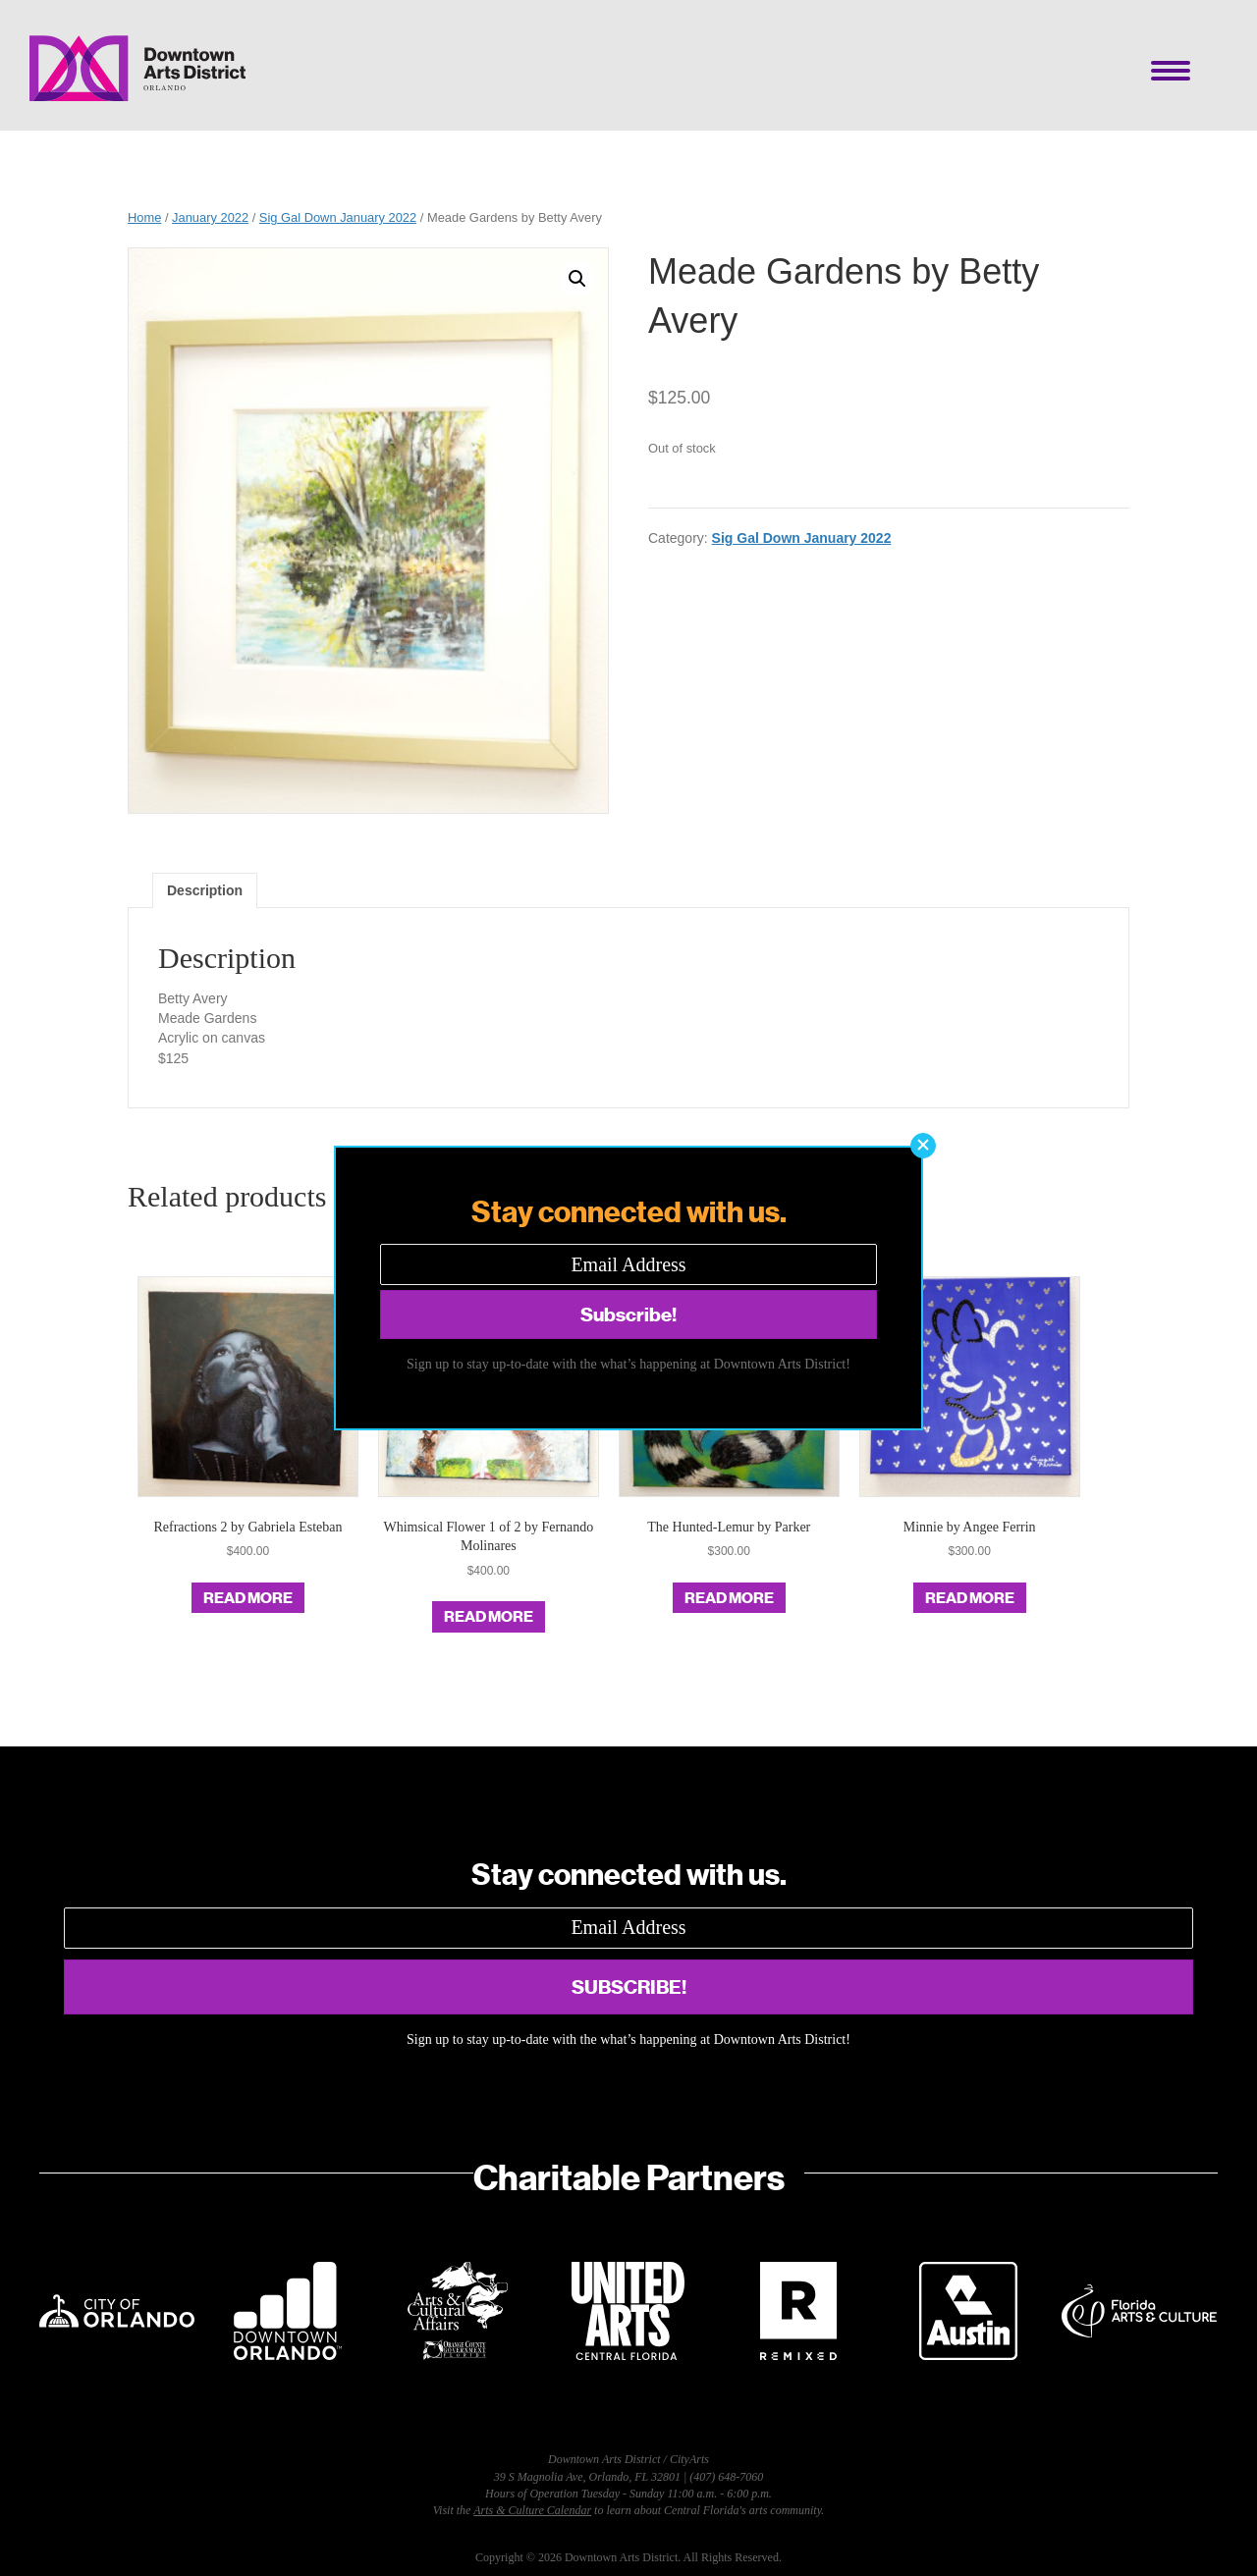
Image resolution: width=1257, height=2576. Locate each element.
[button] (923, 1145)
